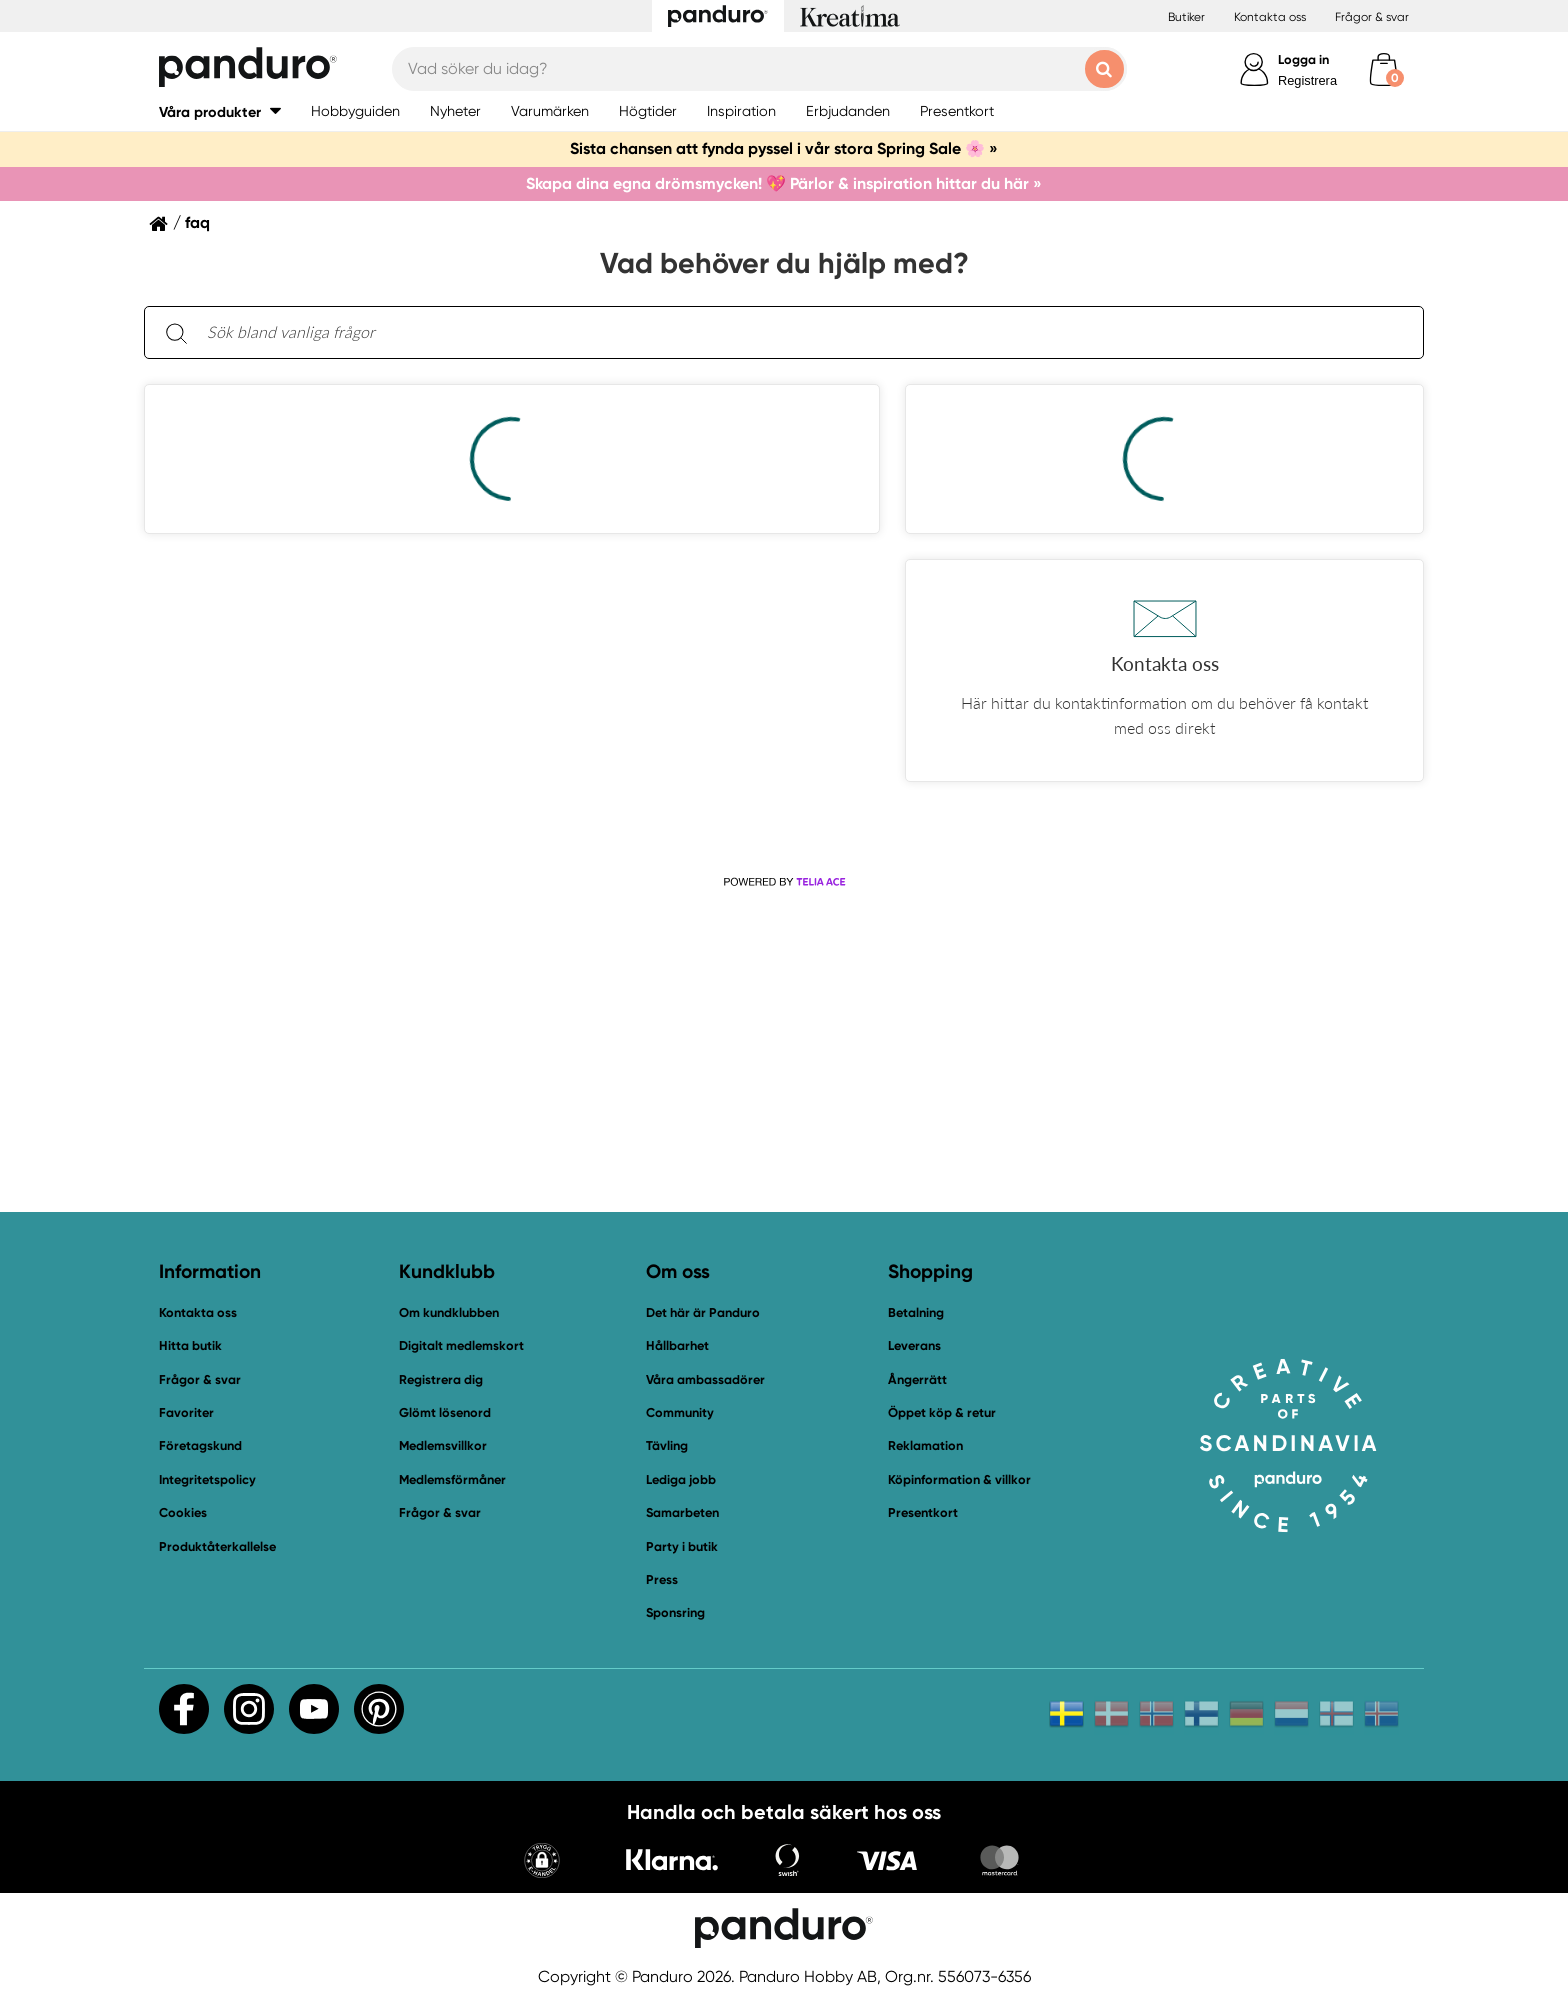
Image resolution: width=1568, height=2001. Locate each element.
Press (662, 1579)
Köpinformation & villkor (959, 1479)
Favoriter (186, 1412)
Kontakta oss (1270, 17)
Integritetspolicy (207, 1479)
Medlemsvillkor (443, 1445)
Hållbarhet (677, 1345)
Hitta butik (190, 1345)
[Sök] (176, 332)
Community (680, 1412)
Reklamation (925, 1445)
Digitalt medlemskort (461, 1345)
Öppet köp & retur (942, 1412)
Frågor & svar (1372, 17)
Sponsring (675, 1612)
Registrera (1307, 80)
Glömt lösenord (445, 1412)
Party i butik (682, 1546)
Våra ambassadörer (705, 1379)
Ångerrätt (917, 1379)
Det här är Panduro (703, 1312)
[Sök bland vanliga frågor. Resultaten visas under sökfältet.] (800, 333)
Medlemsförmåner (452, 1479)
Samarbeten (682, 1512)
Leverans (914, 1345)
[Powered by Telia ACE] (784, 882)
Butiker (1186, 17)
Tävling (667, 1445)
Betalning (916, 1312)
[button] (220, 111)
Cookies (183, 1513)
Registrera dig (441, 1379)
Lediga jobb (681, 1479)
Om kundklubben (449, 1312)
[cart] (1383, 69)
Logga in (1303, 59)
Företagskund (200, 1445)
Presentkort (923, 1512)
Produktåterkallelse (217, 1546)
